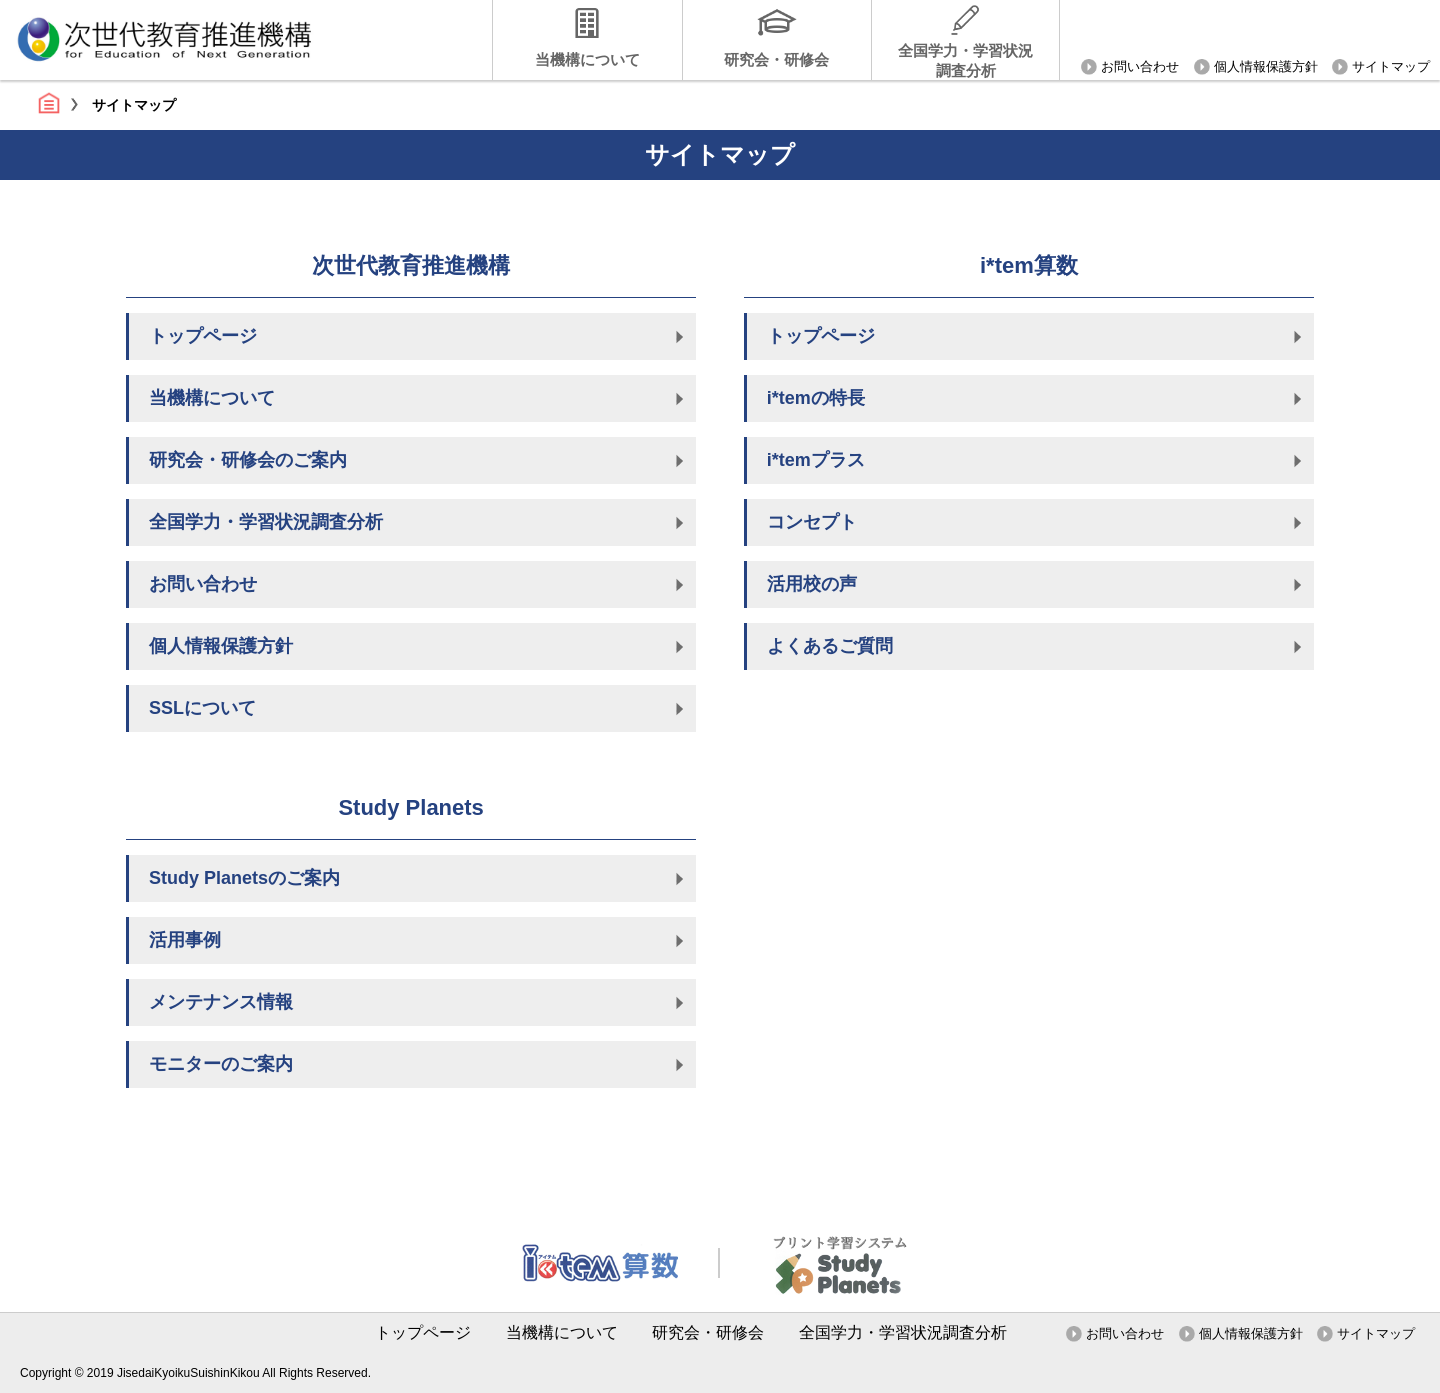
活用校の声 (812, 584)
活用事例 (185, 940)
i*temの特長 (816, 398)
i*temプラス (816, 460)
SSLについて (202, 708)
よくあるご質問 (830, 646)
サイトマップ (1391, 66)
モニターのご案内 (221, 1064)
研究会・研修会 (776, 59)
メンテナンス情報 (221, 1002)
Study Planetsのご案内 (244, 878)
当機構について (587, 59)
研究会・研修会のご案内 (248, 460)
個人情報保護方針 (1266, 66)
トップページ (49, 103)
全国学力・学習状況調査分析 (965, 60)
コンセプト (812, 522)
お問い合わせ (1140, 66)
